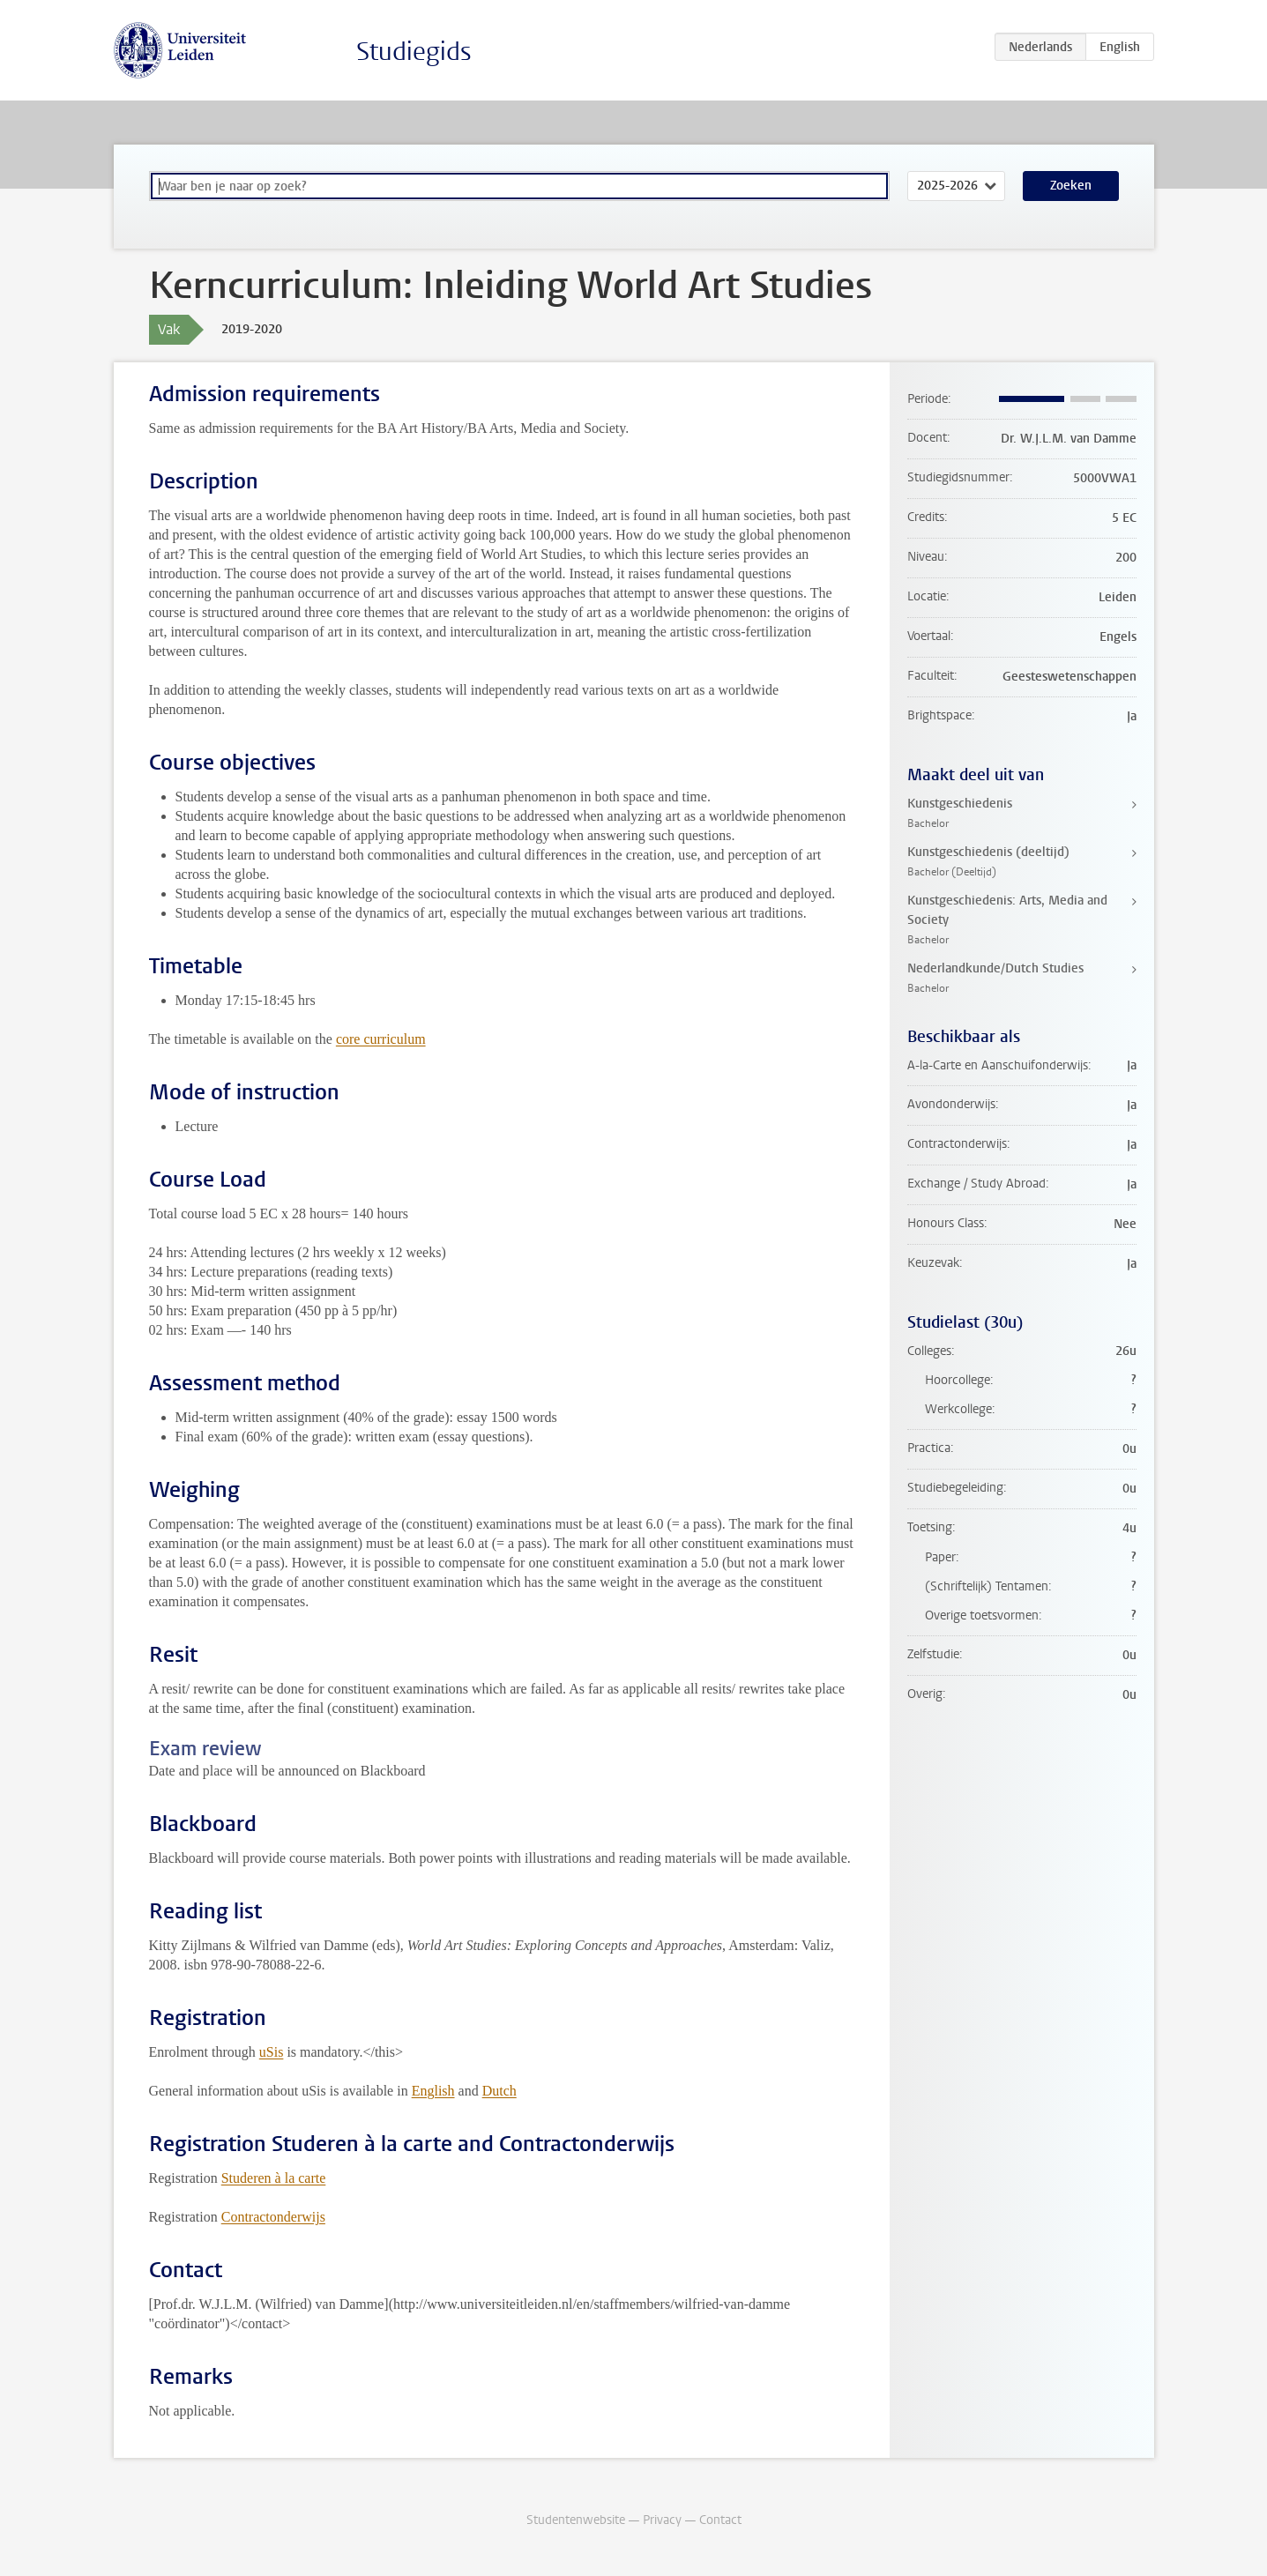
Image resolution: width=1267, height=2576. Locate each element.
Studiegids (414, 51)
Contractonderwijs (273, 2216)
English (433, 2090)
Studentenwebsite (575, 2520)
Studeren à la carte (273, 2177)
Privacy (662, 2520)
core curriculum (381, 1038)
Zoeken (1071, 185)
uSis (271, 2051)
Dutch (499, 2090)
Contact (720, 2520)
